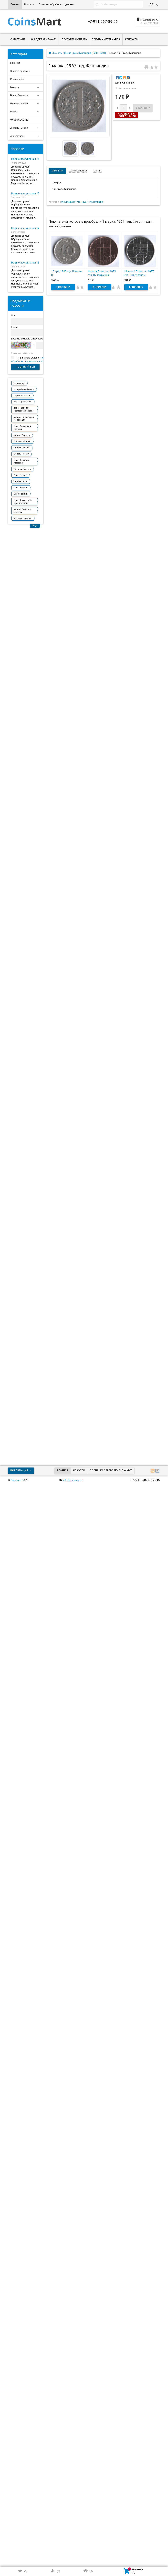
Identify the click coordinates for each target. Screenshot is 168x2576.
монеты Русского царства (22, 510)
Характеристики (78, 170)
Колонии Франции (23, 518)
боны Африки (20, 487)
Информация (19, 1470)
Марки (26, 112)
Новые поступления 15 (25, 193)
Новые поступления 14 (25, 228)
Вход (153, 4)
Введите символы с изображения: (29, 338)
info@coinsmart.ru (71, 1480)
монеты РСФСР (21, 454)
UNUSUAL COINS (19, 119)
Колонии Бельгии (22, 469)
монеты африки (22, 447)
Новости (29, 4)
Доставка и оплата (74, 39)
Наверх (154, 2560)
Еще (34, 525)
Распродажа (17, 79)
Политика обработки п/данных (56, 4)
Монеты (26, 88)
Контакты (131, 39)
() (22, 2570)
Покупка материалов (106, 39)
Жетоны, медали (26, 128)
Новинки (15, 63)
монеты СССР (20, 481)
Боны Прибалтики (23, 401)
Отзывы (98, 170)
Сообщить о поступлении (127, 115)
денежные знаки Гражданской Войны (24, 409)
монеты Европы (22, 435)
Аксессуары (26, 136)
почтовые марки (22, 441)
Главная (14, 4)
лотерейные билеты (24, 389)
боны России (20, 475)
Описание (57, 170)
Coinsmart (16, 1480)
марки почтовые (22, 395)
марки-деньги (20, 494)
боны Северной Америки (21, 461)
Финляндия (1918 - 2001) (92, 53)
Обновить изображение (22, 353)
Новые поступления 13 (25, 262)
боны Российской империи (22, 427)
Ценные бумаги (26, 104)
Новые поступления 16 (25, 158)
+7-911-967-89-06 (103, 21)
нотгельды (19, 383)
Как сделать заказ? (43, 39)
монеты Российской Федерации (24, 418)
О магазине (17, 39)
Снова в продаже (20, 71)
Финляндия (70, 53)
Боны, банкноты (26, 96)
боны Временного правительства (23, 501)
